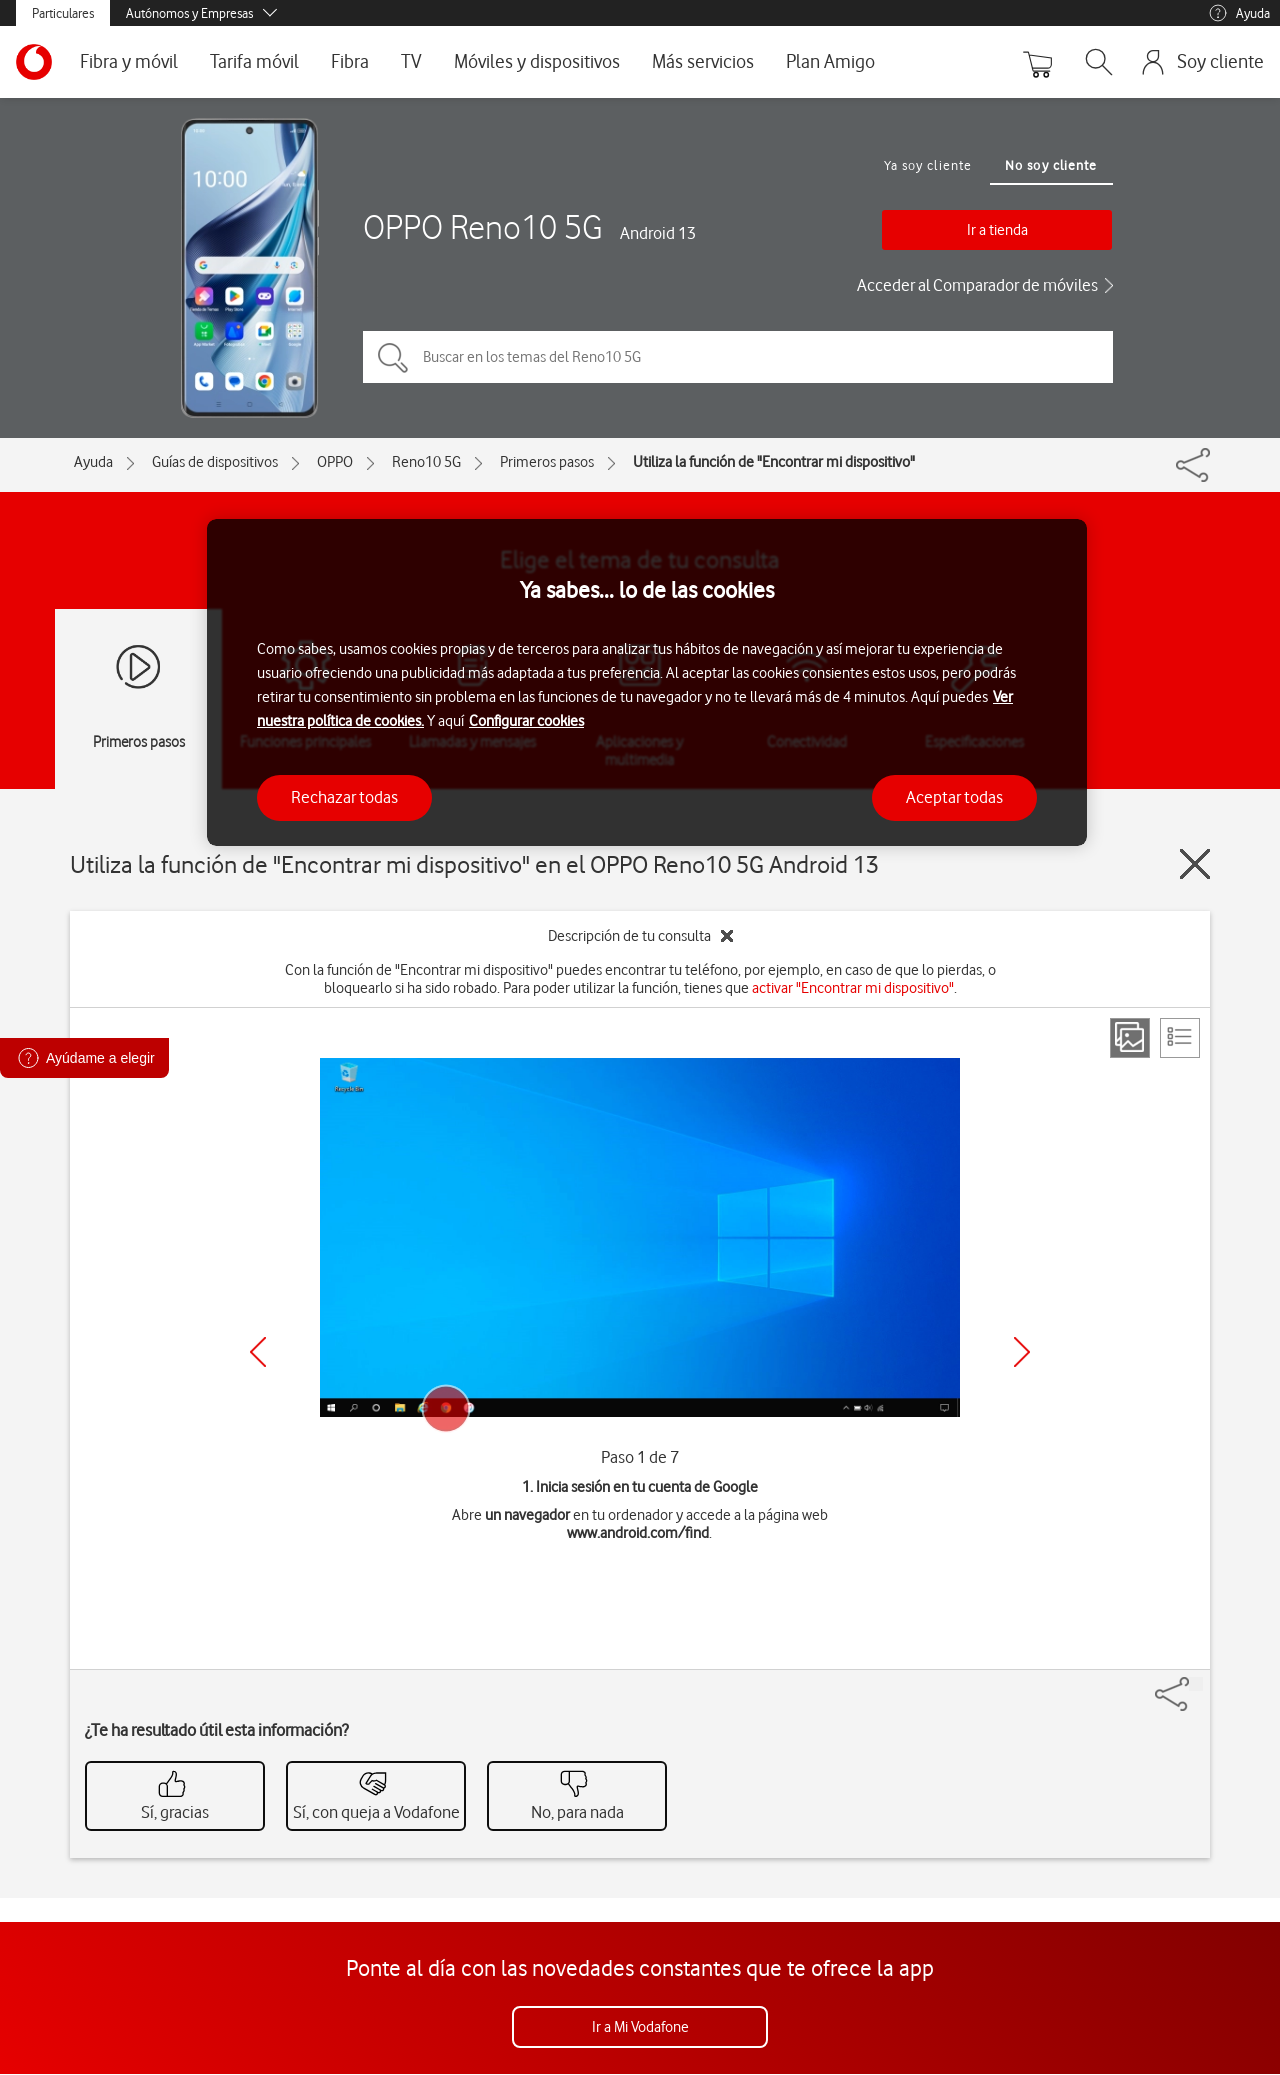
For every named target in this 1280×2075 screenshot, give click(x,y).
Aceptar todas (954, 797)
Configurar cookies (526, 721)
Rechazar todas (344, 797)
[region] (647, 682)
